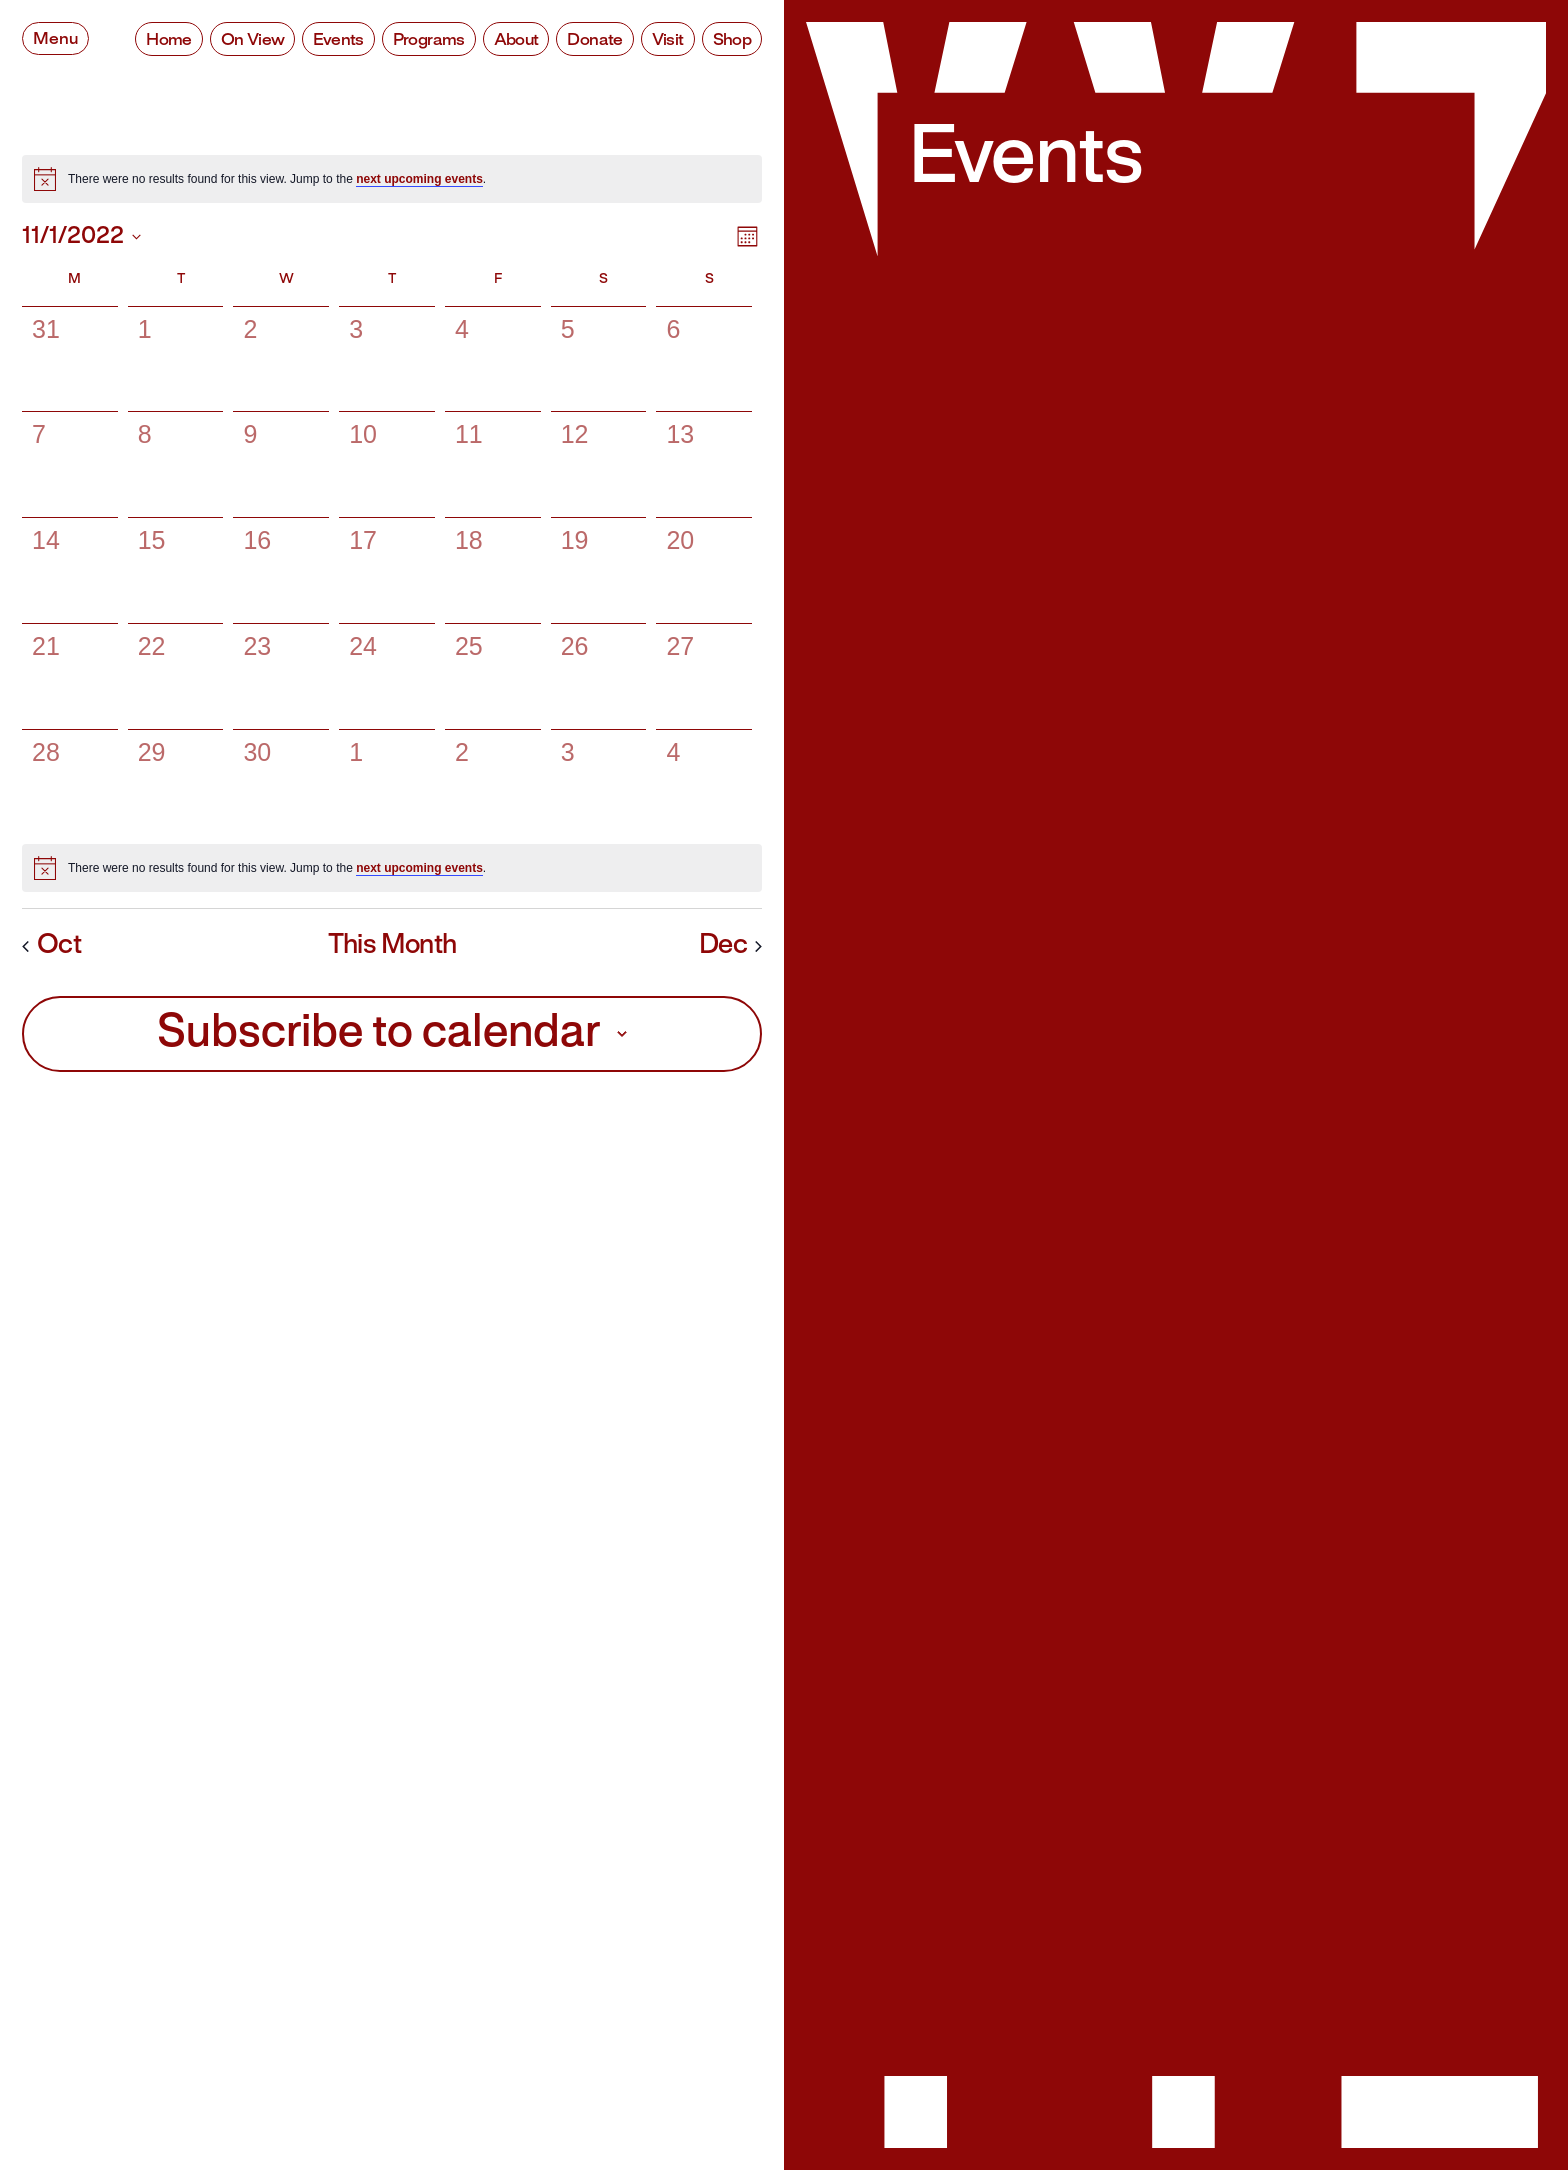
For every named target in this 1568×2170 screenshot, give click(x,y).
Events (338, 40)
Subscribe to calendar (378, 1034)
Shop (732, 40)
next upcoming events (419, 179)
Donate (594, 40)
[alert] (392, 179)
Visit (668, 40)
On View (253, 40)
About (516, 40)
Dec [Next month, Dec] (730, 946)
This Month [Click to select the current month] (392, 946)
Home (168, 40)
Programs (429, 40)
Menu (55, 39)
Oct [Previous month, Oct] (51, 946)
